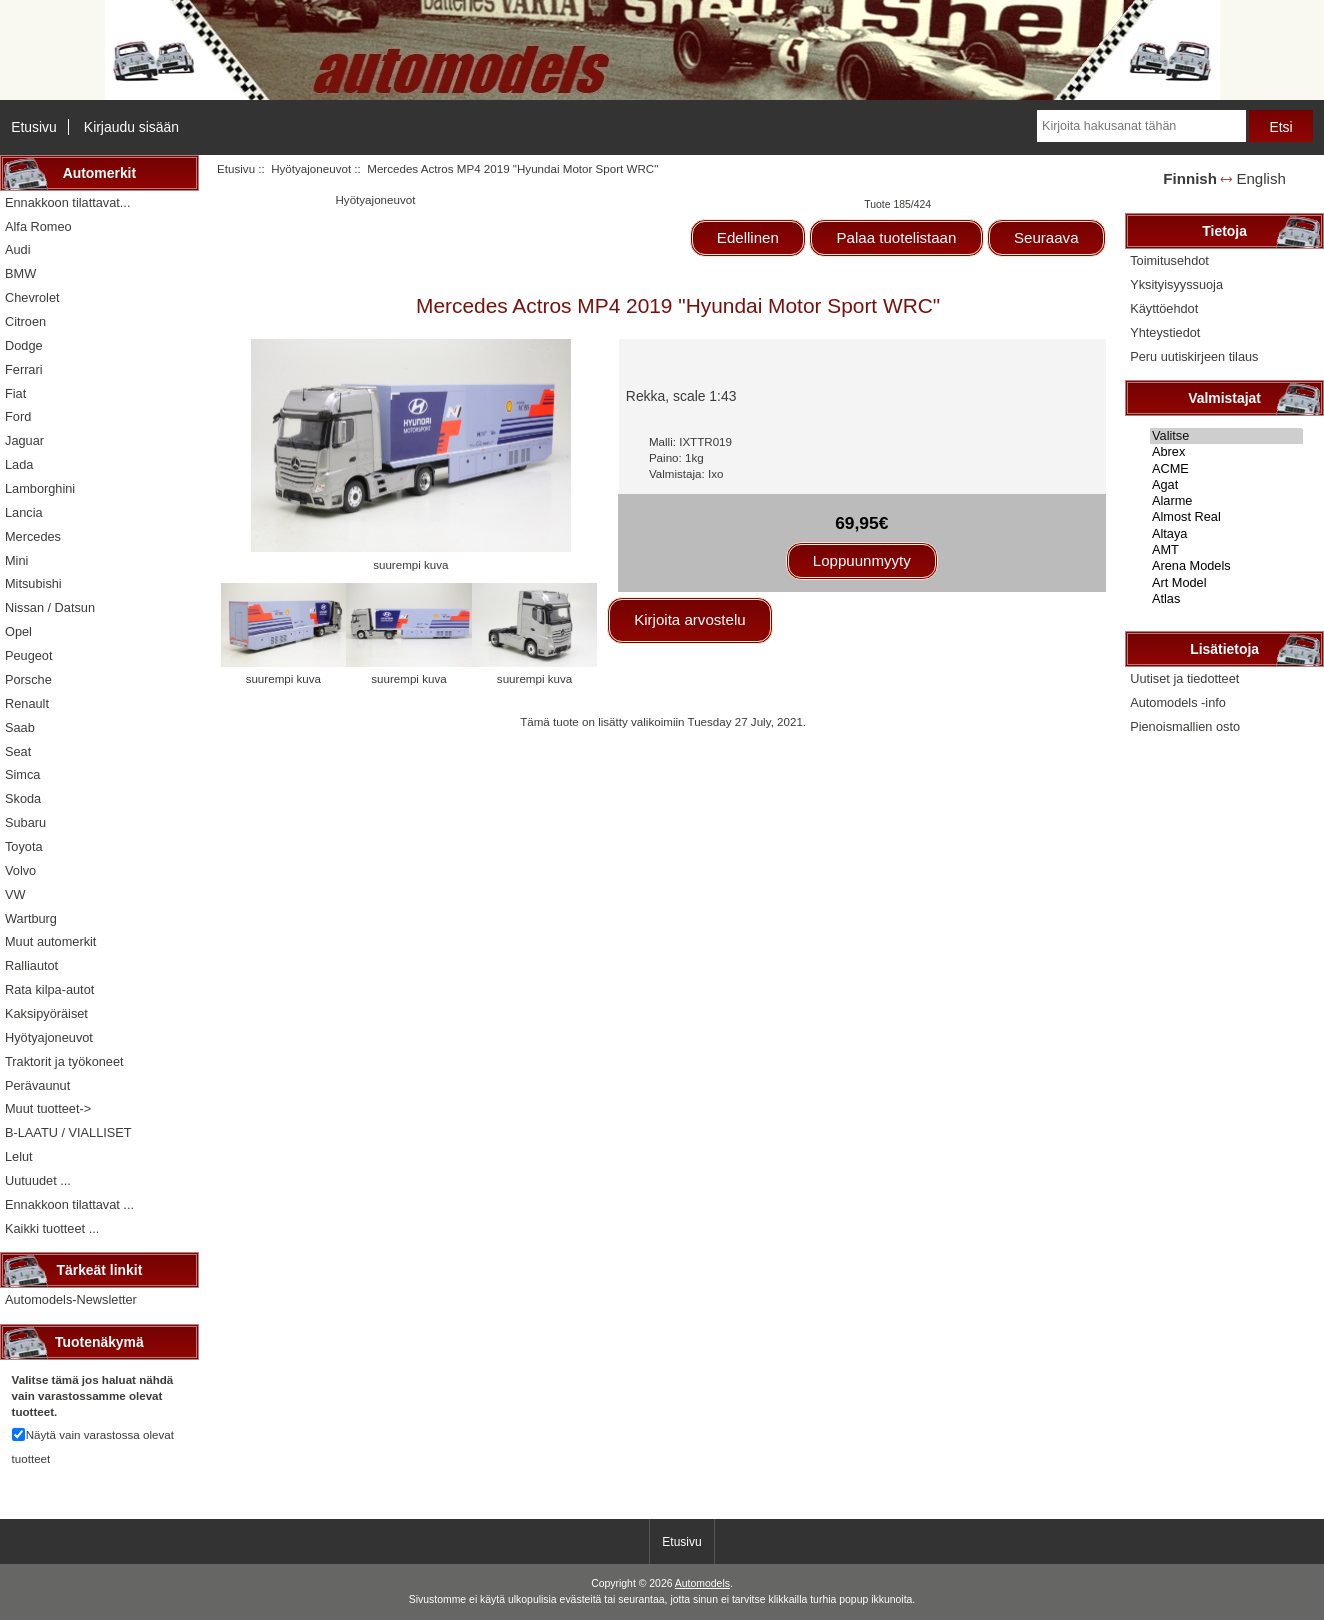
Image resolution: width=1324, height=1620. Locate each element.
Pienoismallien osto (1185, 726)
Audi (18, 249)
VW (15, 894)
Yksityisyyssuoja (1176, 284)
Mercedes (33, 536)
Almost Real (1226, 517)
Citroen (25, 321)
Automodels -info (1178, 702)
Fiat (15, 393)
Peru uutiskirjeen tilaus (1194, 356)
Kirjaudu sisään (131, 127)
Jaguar (24, 440)
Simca (22, 774)
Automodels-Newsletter (71, 1299)
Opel (18, 631)
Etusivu (34, 127)
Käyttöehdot (1164, 308)
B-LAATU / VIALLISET (68, 1132)
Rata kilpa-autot (49, 989)
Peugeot (29, 655)
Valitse (1226, 436)
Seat (18, 751)
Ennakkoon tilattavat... (67, 202)
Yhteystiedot (1165, 332)
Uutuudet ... (38, 1180)
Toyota (24, 846)
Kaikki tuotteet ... (52, 1228)
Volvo (20, 870)
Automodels (702, 1583)
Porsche (28, 679)
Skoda (23, 798)
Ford (18, 416)
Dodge (24, 345)
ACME (1226, 469)
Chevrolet (32, 297)
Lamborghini (40, 488)
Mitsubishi (33, 583)
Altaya (1226, 534)
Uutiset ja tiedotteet (1184, 678)
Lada (19, 464)
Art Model (1226, 583)
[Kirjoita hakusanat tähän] (1141, 126)
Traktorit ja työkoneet (64, 1061)
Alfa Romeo (38, 226)
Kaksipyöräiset (46, 1013)
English (1260, 178)
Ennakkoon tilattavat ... (69, 1204)
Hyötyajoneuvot (311, 168)
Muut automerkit (50, 941)
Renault (27, 703)
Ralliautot (31, 965)
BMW (20, 273)
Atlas (1226, 599)
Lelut (19, 1156)
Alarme (1226, 501)
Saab (20, 727)
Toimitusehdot (1169, 260)
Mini (16, 560)
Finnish (1190, 178)
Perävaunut (37, 1085)
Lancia (24, 512)
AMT (1226, 550)
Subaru (25, 822)
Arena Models (1226, 566)
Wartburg (31, 918)
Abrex (1226, 452)
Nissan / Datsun (50, 607)
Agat (1226, 485)
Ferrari (24, 369)
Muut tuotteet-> (48, 1108)
